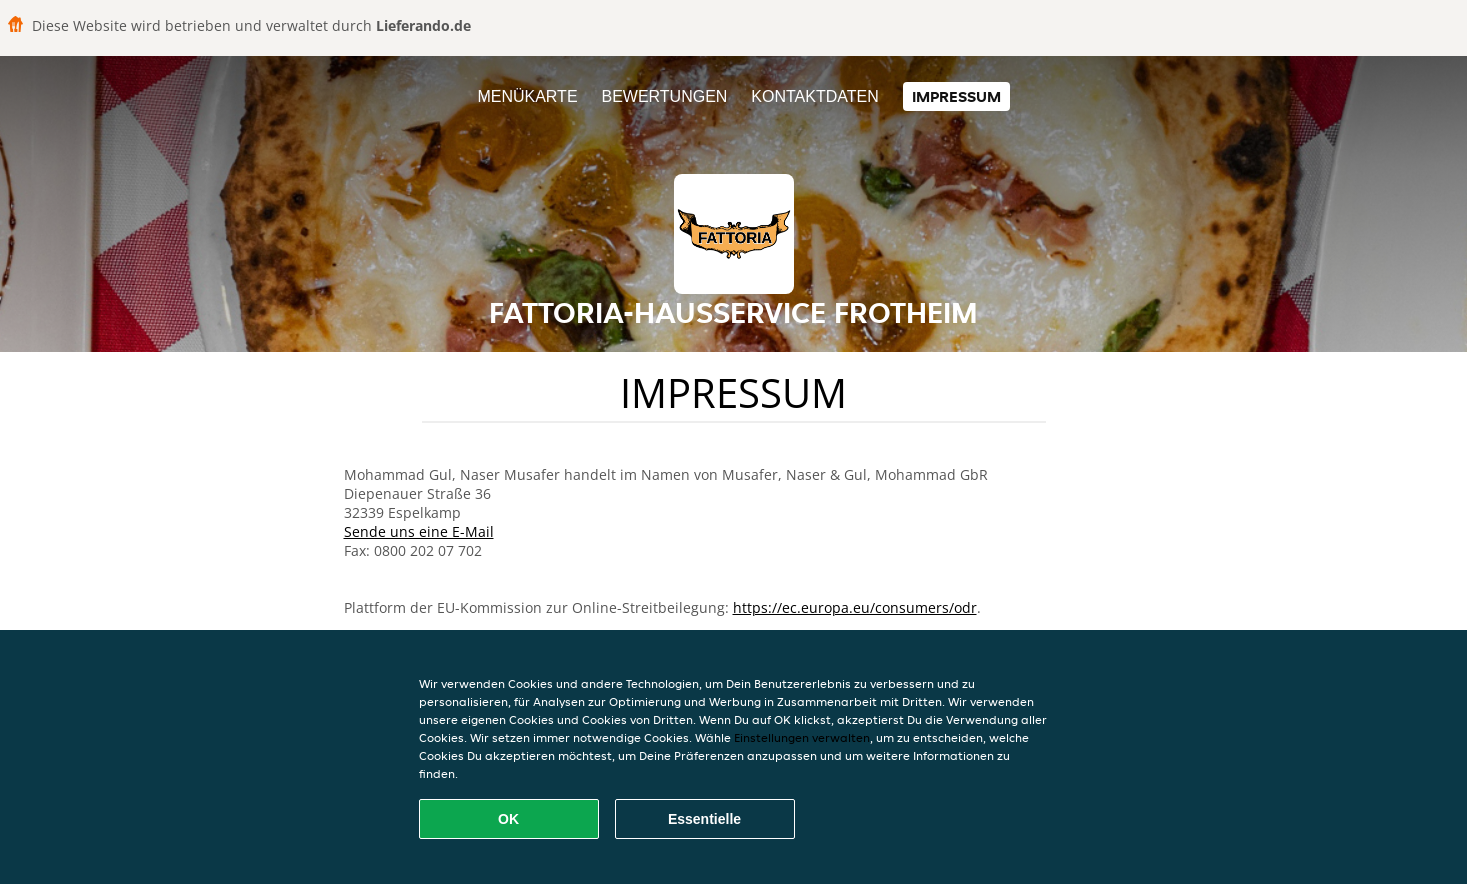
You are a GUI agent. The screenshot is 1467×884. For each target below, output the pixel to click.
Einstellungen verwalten (802, 737)
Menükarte (527, 96)
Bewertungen (664, 96)
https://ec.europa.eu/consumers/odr (855, 607)
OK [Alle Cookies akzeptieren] (508, 819)
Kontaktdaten (814, 96)
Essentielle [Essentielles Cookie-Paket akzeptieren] (704, 819)
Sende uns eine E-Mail (419, 531)
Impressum (956, 96)
